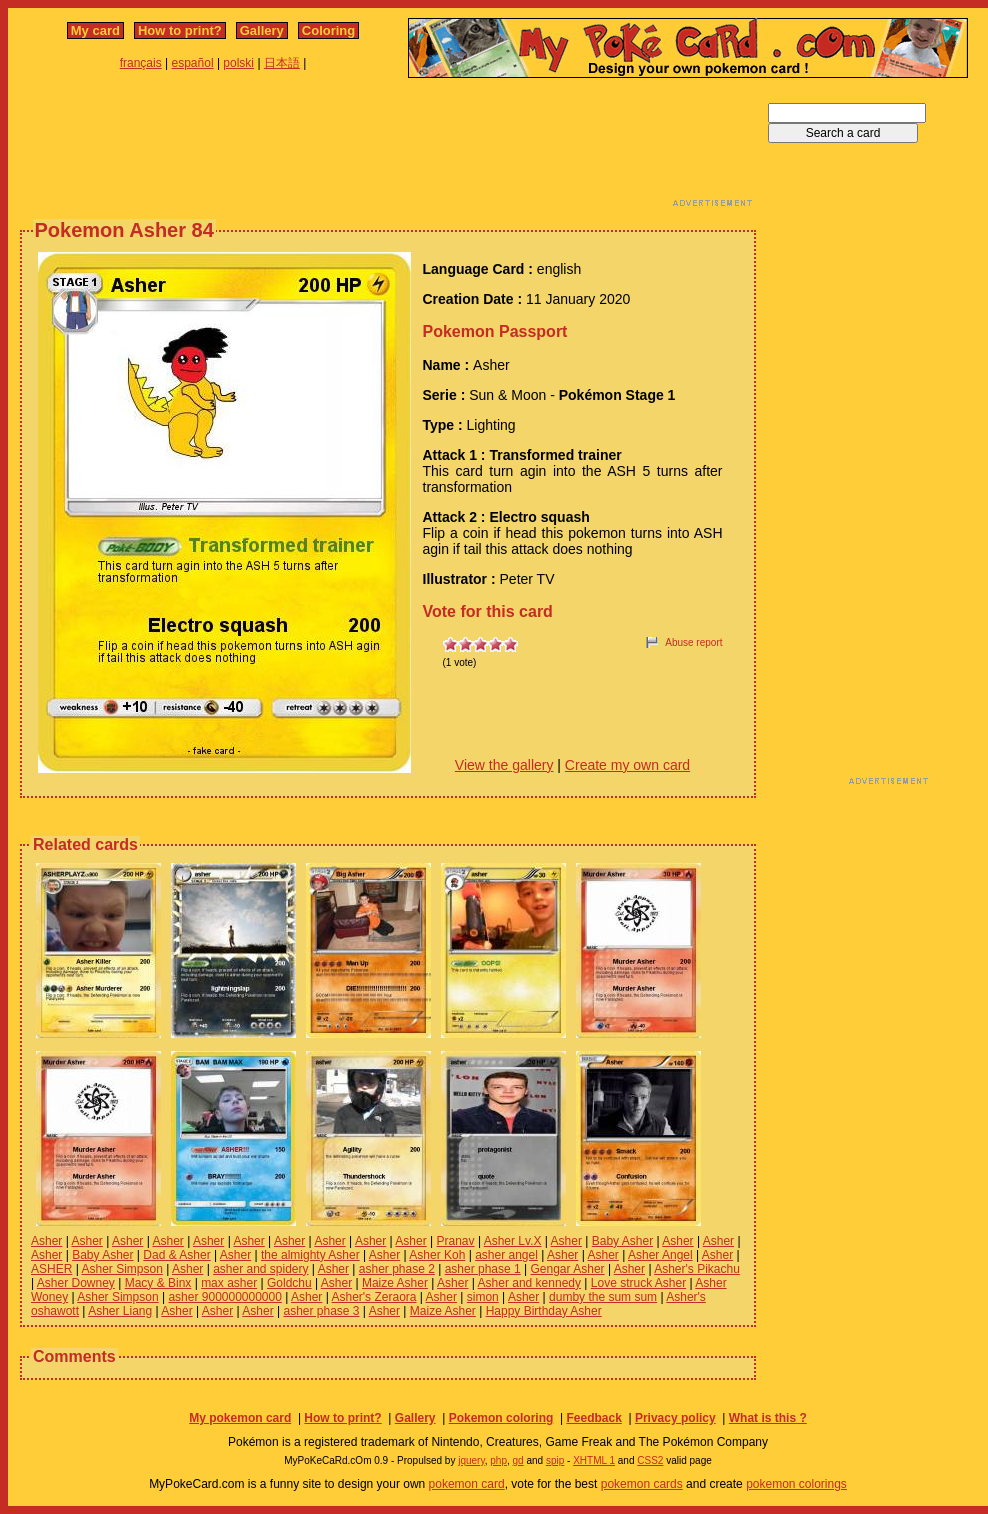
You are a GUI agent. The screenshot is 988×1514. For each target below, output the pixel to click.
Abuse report (693, 642)
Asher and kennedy (529, 1283)
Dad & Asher (176, 1255)
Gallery (262, 30)
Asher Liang (120, 1311)
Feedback (593, 1418)
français (141, 63)
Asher (46, 1241)
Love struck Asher (638, 1283)
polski (238, 63)
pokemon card (467, 1484)
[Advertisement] (388, 148)
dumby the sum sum (603, 1297)
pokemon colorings (796, 1484)
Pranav (456, 1241)
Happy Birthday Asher (544, 1311)
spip (555, 1460)
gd (518, 1460)
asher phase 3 (321, 1311)
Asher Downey (76, 1283)
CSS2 (650, 1460)
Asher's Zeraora (373, 1297)
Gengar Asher (568, 1269)
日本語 (282, 63)
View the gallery (504, 765)
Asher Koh (437, 1255)
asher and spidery (260, 1269)
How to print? (180, 30)
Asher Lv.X (513, 1241)
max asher (229, 1283)
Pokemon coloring (501, 1418)
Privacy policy (675, 1418)
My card (95, 30)
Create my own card (627, 765)
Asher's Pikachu (697, 1269)
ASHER (51, 1269)
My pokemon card (240, 1418)
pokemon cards (642, 1484)
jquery (471, 1460)
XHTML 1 (594, 1460)
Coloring (328, 30)
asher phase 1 (483, 1269)
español (193, 63)
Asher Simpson (121, 1269)
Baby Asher (622, 1241)
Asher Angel (660, 1255)
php (498, 1460)
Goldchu (289, 1283)
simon (483, 1297)
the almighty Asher (310, 1255)
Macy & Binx (158, 1283)
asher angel (506, 1255)
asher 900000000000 (224, 1297)
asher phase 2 (397, 1269)
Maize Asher (395, 1283)
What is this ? (768, 1418)
